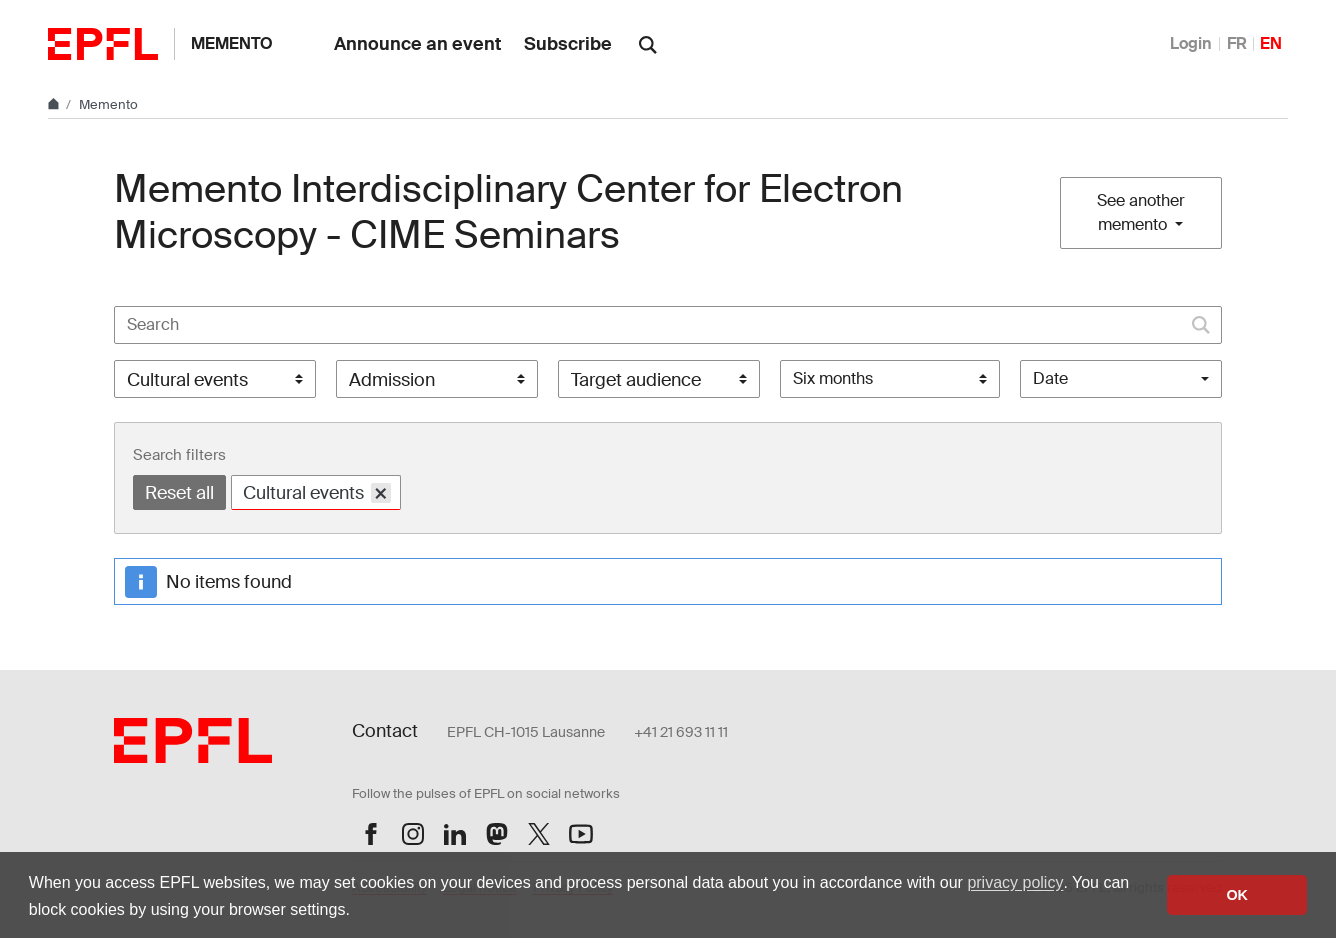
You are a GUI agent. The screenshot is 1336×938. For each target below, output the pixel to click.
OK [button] (1237, 895)
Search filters (179, 455)
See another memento (1141, 212)
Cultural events (317, 492)
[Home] (55, 104)
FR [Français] (1237, 43)
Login (1191, 43)
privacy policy (1015, 882)
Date (1050, 378)
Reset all (179, 493)
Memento (232, 43)
